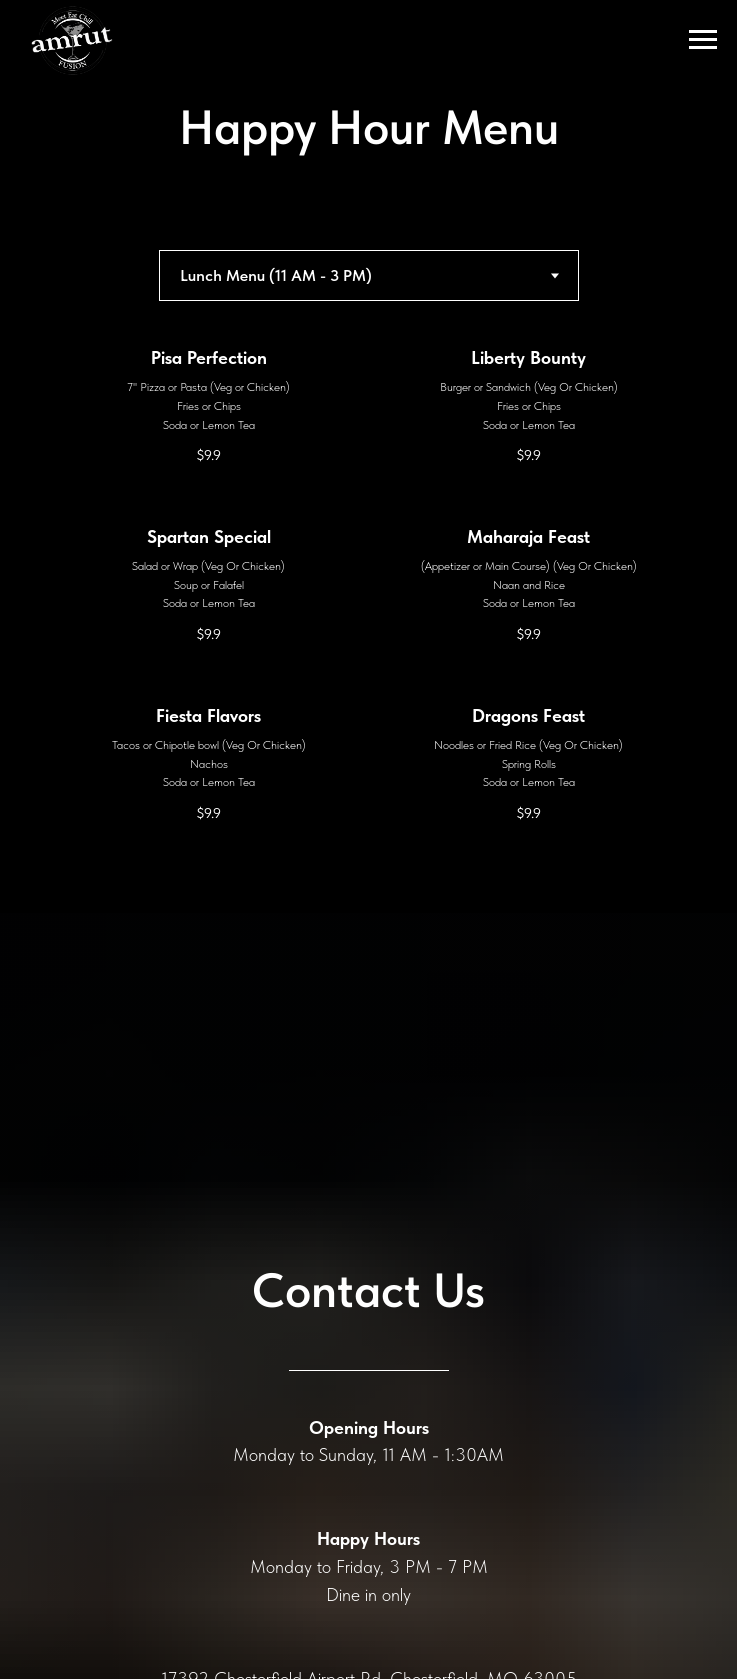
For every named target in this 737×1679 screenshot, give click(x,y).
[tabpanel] (368, 629)
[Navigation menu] (703, 40)
